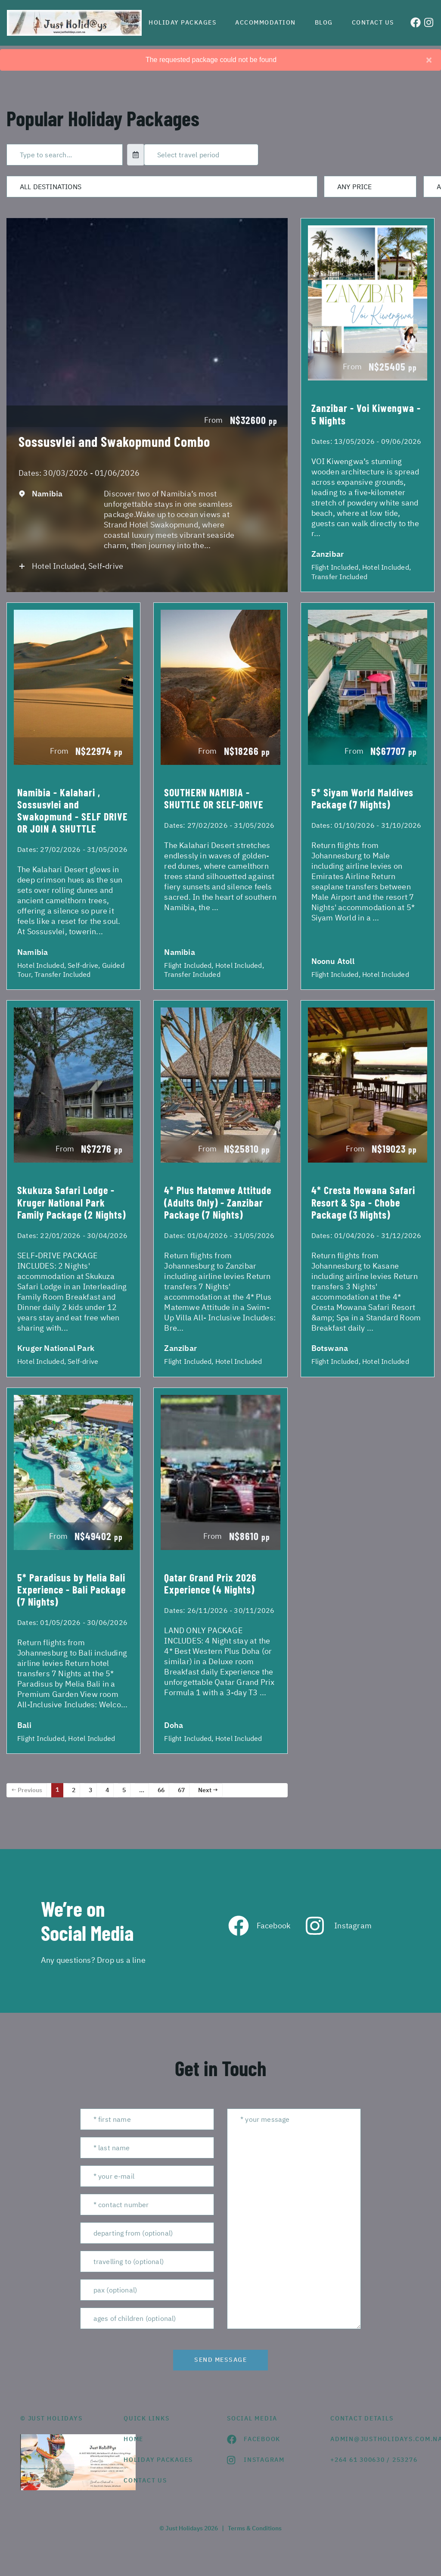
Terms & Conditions (255, 2528)
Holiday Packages (182, 22)
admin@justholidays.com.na (375, 2439)
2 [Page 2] (73, 1790)
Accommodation (265, 22)
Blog (324, 22)
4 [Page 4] (107, 1790)
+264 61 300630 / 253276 (373, 2460)
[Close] (429, 60)
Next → (208, 1790)
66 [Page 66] (161, 1790)
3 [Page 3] (90, 1790)
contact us (145, 2480)
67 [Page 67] (181, 1790)
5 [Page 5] (124, 1790)
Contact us (373, 22)
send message (220, 2360)
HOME (133, 2439)
